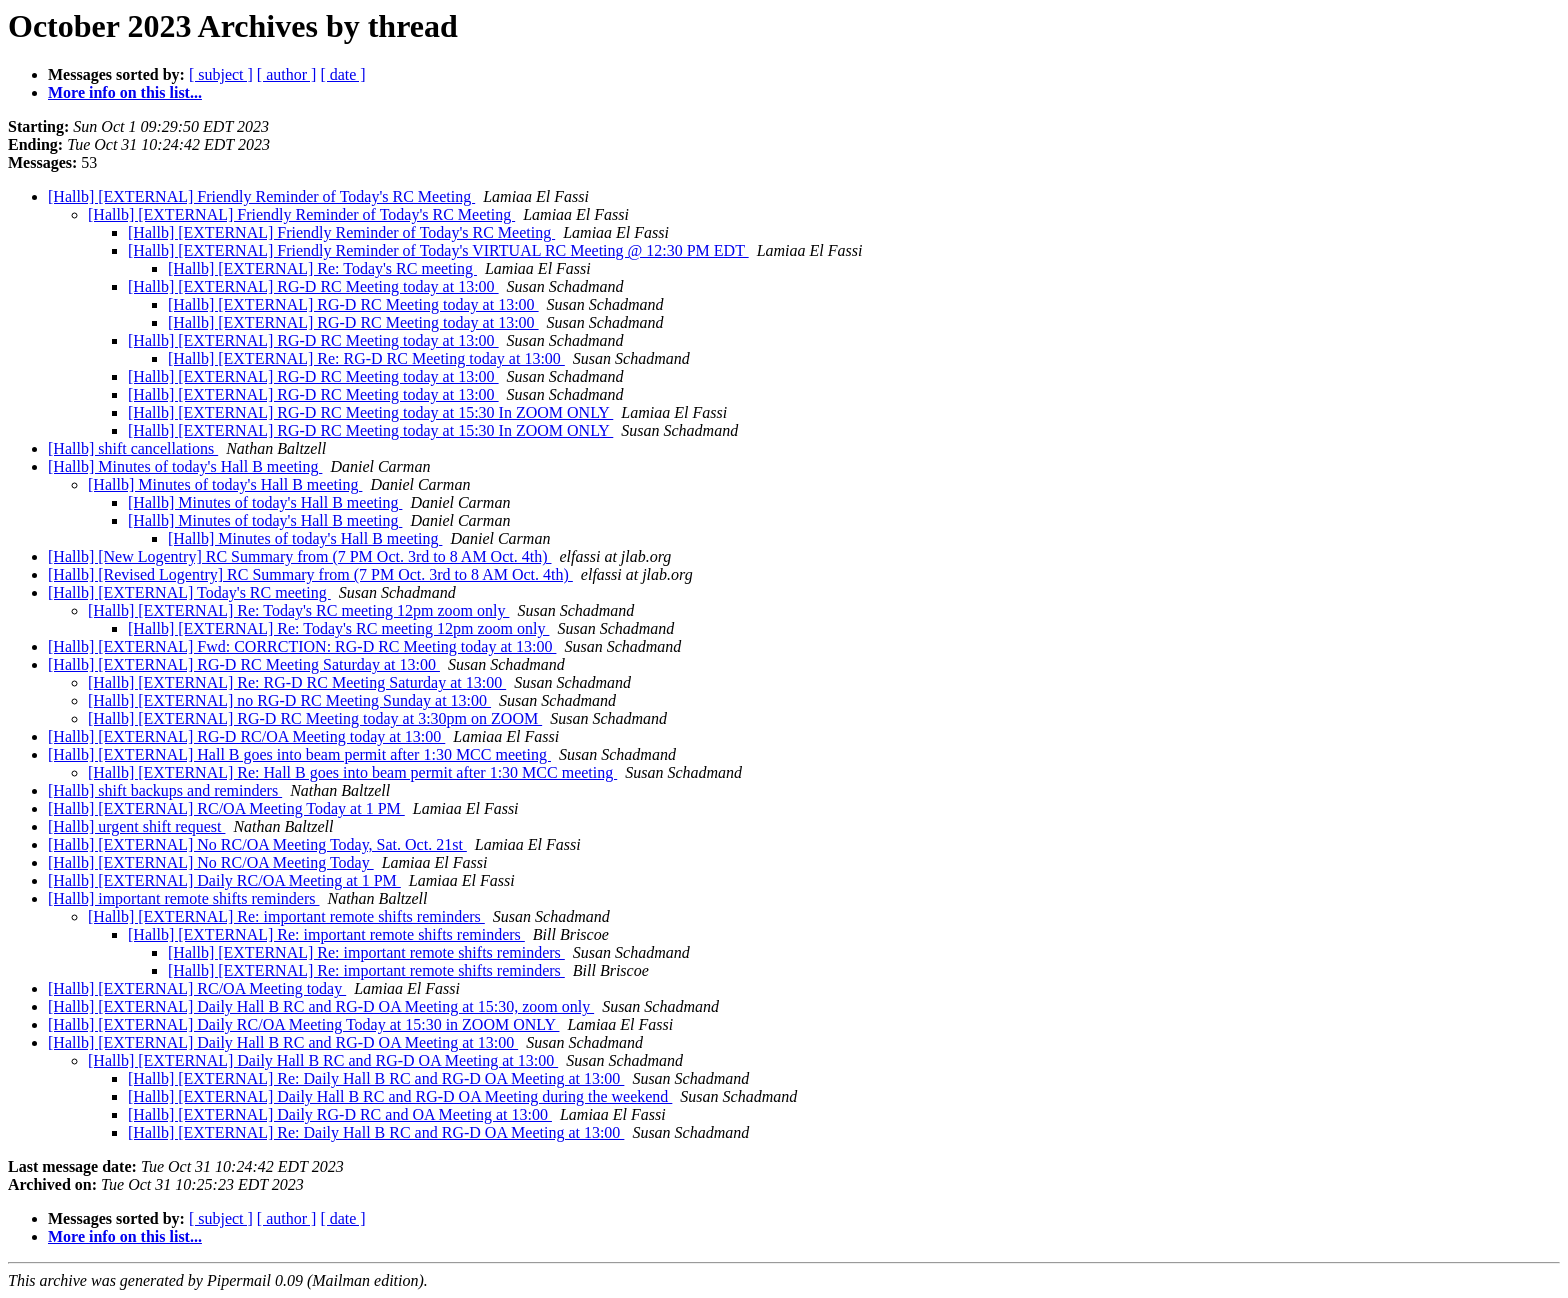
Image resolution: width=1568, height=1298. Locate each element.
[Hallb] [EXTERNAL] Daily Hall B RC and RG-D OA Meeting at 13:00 (283, 1042)
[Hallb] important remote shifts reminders (183, 898)
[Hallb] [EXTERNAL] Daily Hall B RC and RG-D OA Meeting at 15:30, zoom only (321, 1006)
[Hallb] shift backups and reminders (165, 790)
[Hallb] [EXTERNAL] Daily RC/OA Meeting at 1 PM (224, 880)
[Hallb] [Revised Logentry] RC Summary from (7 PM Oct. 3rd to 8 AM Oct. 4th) (310, 574)
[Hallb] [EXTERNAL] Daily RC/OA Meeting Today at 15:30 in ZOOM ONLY (303, 1024)
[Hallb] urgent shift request (136, 826)
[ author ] (287, 74)
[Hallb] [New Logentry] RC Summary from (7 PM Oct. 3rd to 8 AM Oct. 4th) (299, 556)
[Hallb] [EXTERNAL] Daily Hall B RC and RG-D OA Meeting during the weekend (400, 1096)
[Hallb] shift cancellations (133, 448)
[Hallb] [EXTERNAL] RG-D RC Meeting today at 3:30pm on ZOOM (315, 718)
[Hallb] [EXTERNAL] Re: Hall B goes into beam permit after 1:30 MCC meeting (352, 772)
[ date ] (342, 74)
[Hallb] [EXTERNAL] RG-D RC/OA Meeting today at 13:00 (246, 736)
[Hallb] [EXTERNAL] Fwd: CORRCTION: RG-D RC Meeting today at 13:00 (302, 646)
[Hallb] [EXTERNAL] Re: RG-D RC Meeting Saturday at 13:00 (297, 682)
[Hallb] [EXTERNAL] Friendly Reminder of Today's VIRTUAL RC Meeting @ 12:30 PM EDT (438, 250)
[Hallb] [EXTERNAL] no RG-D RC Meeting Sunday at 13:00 (289, 700)
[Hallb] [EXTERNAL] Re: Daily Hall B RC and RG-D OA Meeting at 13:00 (376, 1078)
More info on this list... (125, 92)
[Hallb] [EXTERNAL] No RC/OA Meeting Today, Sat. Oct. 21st (257, 844)
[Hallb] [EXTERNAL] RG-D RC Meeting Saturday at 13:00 (244, 664)
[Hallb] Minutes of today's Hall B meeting (185, 466)
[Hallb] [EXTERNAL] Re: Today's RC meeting (322, 268)
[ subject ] (221, 74)
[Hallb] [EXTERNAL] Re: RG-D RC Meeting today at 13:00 (366, 358)
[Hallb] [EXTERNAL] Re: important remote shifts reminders (286, 916)
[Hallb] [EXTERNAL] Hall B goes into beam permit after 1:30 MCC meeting (299, 754)
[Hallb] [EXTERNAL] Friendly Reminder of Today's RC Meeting (261, 196)
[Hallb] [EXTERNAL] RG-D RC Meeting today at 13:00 (313, 286)
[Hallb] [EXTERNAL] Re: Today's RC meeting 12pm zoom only (298, 610)
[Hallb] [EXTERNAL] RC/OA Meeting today (197, 988)
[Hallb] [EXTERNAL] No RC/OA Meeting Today (211, 862)
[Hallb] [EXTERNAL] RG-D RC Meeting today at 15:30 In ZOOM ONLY (370, 412)
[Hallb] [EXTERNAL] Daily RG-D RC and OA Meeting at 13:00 (340, 1114)
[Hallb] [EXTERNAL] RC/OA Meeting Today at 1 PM (226, 808)
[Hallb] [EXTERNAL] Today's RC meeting (189, 592)
